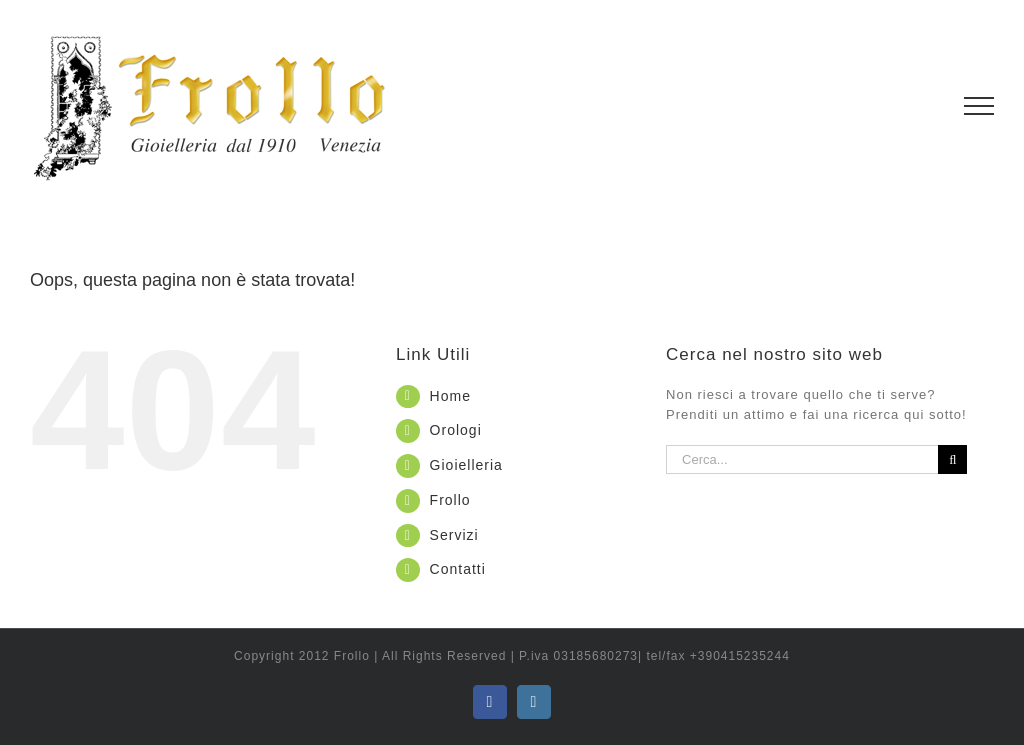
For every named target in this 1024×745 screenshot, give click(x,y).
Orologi (456, 430)
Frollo (450, 500)
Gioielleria (466, 465)
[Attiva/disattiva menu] (979, 106)
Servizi (454, 535)
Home (450, 396)
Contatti (458, 569)
